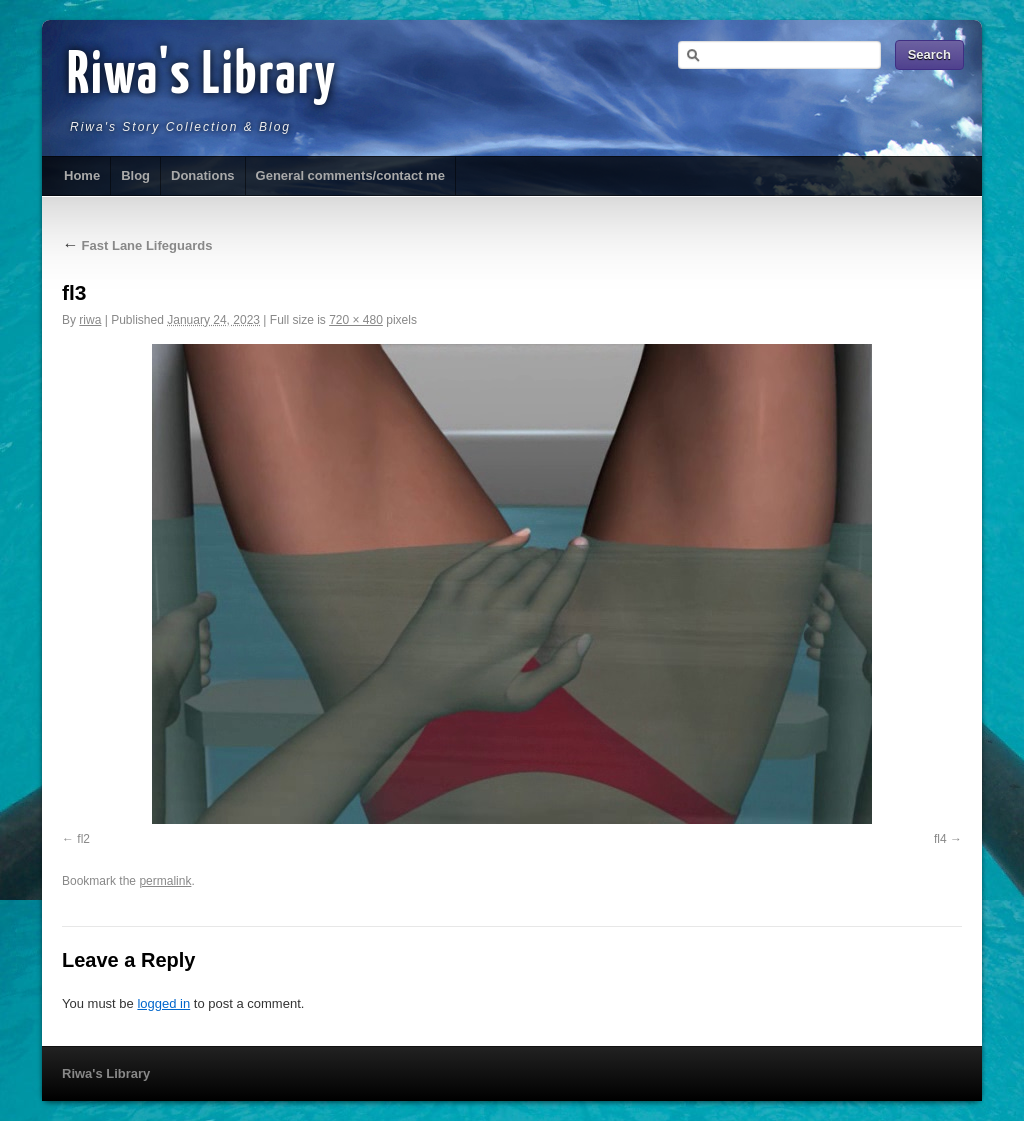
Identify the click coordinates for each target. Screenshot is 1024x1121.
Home (82, 175)
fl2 (83, 839)
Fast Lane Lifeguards (137, 245)
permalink (165, 881)
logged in (163, 1003)
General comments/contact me (350, 175)
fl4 (940, 839)
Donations (203, 175)
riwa (90, 320)
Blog (135, 175)
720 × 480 (356, 320)
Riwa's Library (202, 77)
